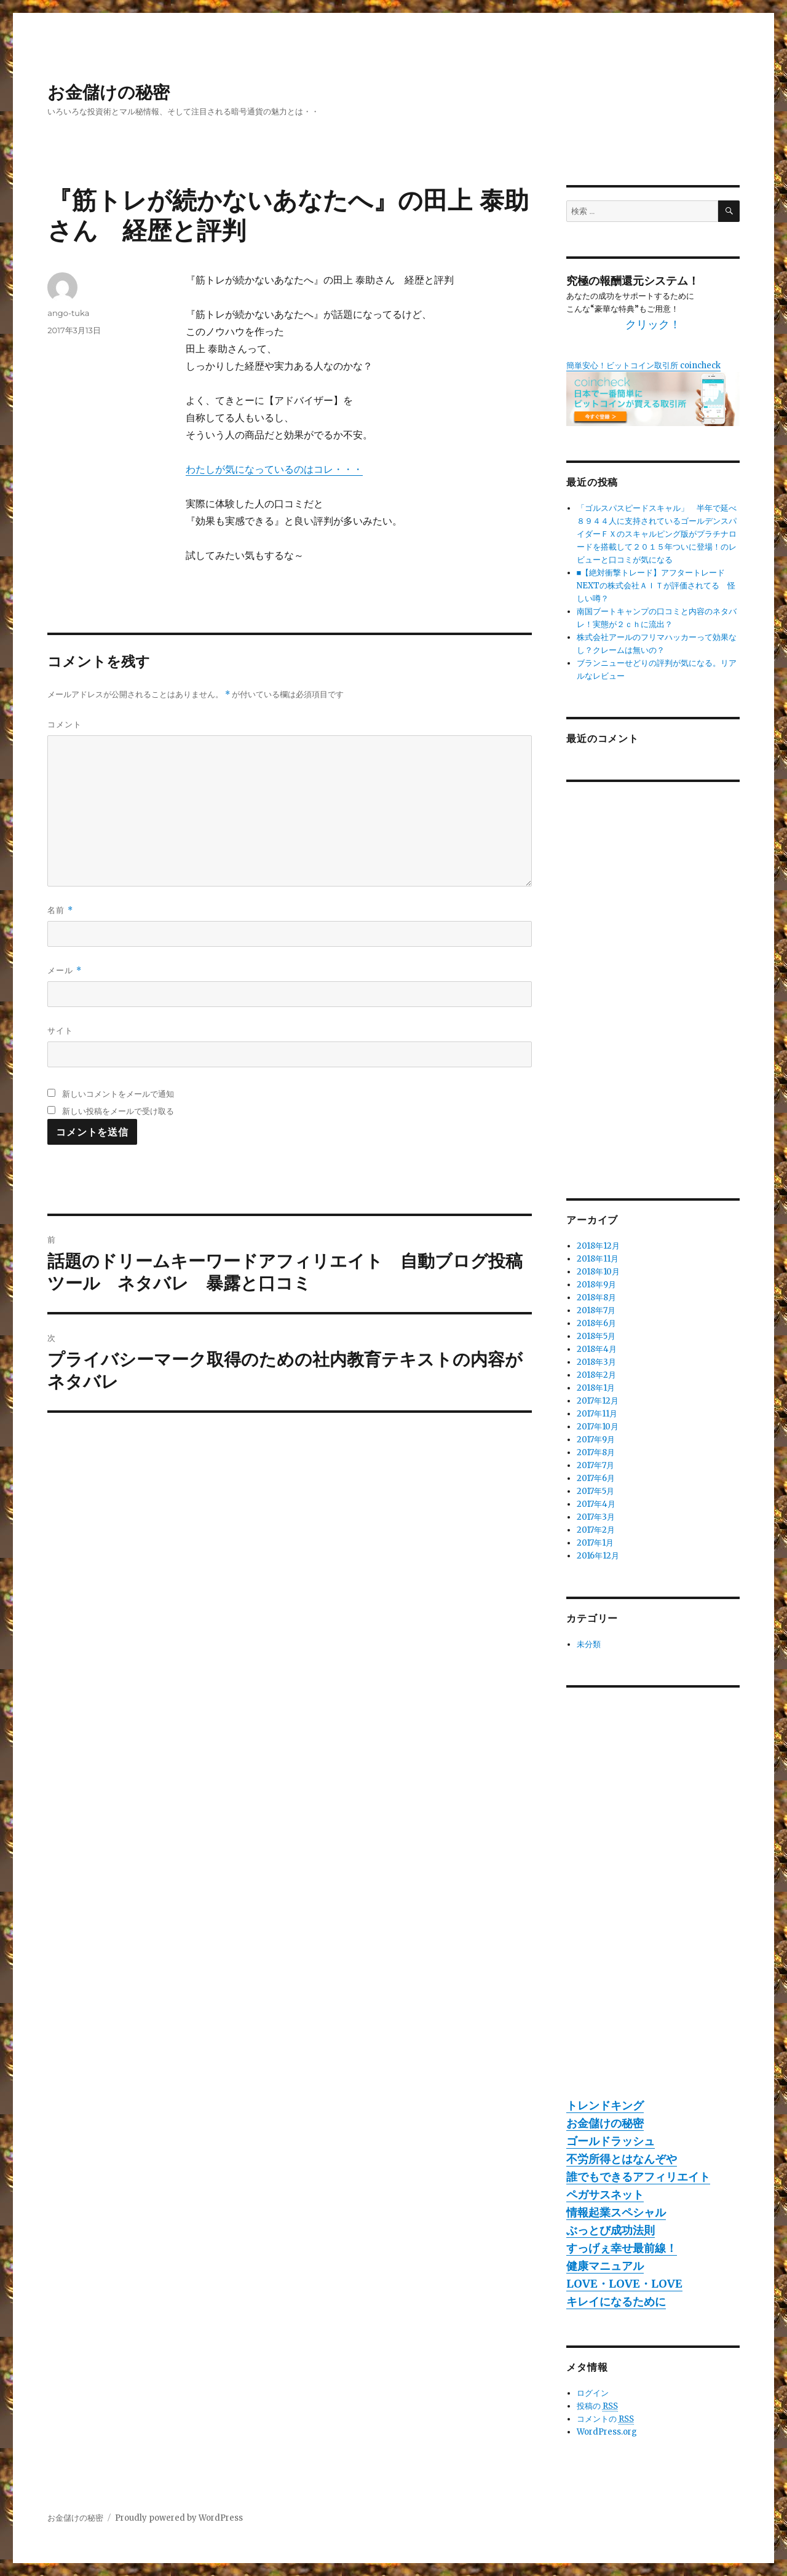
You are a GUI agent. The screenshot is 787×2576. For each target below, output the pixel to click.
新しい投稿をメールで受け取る (118, 1111)
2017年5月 (595, 1491)
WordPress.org (607, 2432)
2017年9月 (596, 1439)
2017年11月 (597, 1414)
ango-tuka (68, 313)
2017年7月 (595, 1465)
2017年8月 (596, 1452)
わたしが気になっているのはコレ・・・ (274, 469)
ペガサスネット (605, 2194)
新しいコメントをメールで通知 (118, 1094)
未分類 (589, 1644)
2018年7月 (596, 1310)
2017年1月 (595, 1543)
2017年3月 (596, 1517)
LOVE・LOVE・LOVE (624, 2284)
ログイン (593, 2393)
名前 (60, 910)
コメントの (605, 2419)
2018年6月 (596, 1323)
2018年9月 (596, 1284)
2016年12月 (598, 1556)
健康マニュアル (605, 2266)
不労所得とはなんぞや (621, 2159)
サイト (60, 1030)
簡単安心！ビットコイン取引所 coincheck (643, 365)
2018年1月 (596, 1388)
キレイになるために (616, 2301)
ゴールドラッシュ (610, 2141)
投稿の (597, 2406)
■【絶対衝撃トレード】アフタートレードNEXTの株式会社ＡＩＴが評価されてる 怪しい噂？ (656, 585)
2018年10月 (598, 1271)
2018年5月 (596, 1336)
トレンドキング (605, 2105)
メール (64, 970)
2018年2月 (596, 1375)
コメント (64, 724)
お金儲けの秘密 (108, 92)
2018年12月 (598, 1246)
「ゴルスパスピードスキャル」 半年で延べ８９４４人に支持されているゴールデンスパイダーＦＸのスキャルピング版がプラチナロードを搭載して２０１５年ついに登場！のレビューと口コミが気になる (657, 534)
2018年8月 (596, 1297)
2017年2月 (596, 1530)
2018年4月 (597, 1349)
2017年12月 (598, 1401)
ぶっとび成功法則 (610, 2230)
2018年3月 (596, 1362)
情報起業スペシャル (616, 2212)
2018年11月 (598, 1259)
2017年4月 (596, 1504)
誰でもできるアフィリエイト (638, 2177)
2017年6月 (596, 1478)
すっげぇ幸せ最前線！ (621, 2248)
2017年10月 (598, 1426)
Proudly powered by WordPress (179, 2518)
